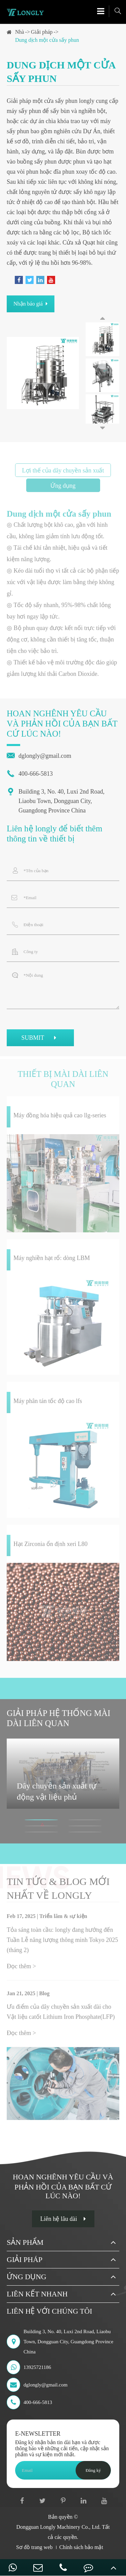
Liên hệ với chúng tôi (49, 2311)
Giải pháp (42, 32)
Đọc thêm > (21, 1968)
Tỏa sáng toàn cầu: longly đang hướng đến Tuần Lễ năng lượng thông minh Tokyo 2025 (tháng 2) (62, 1942)
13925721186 (29, 2367)
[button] (102, 318)
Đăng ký (93, 2470)
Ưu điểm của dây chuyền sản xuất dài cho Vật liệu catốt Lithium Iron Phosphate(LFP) (61, 2014)
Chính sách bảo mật (81, 2547)
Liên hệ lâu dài (63, 2218)
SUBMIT (40, 1038)
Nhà (19, 32)
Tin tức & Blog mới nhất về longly (58, 1890)
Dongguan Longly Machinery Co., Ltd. (58, 2527)
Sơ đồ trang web (34, 2547)
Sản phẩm (25, 2242)
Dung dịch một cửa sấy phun (47, 40)
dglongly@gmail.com (39, 756)
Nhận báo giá (30, 304)
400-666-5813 (30, 773)
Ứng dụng (26, 2276)
